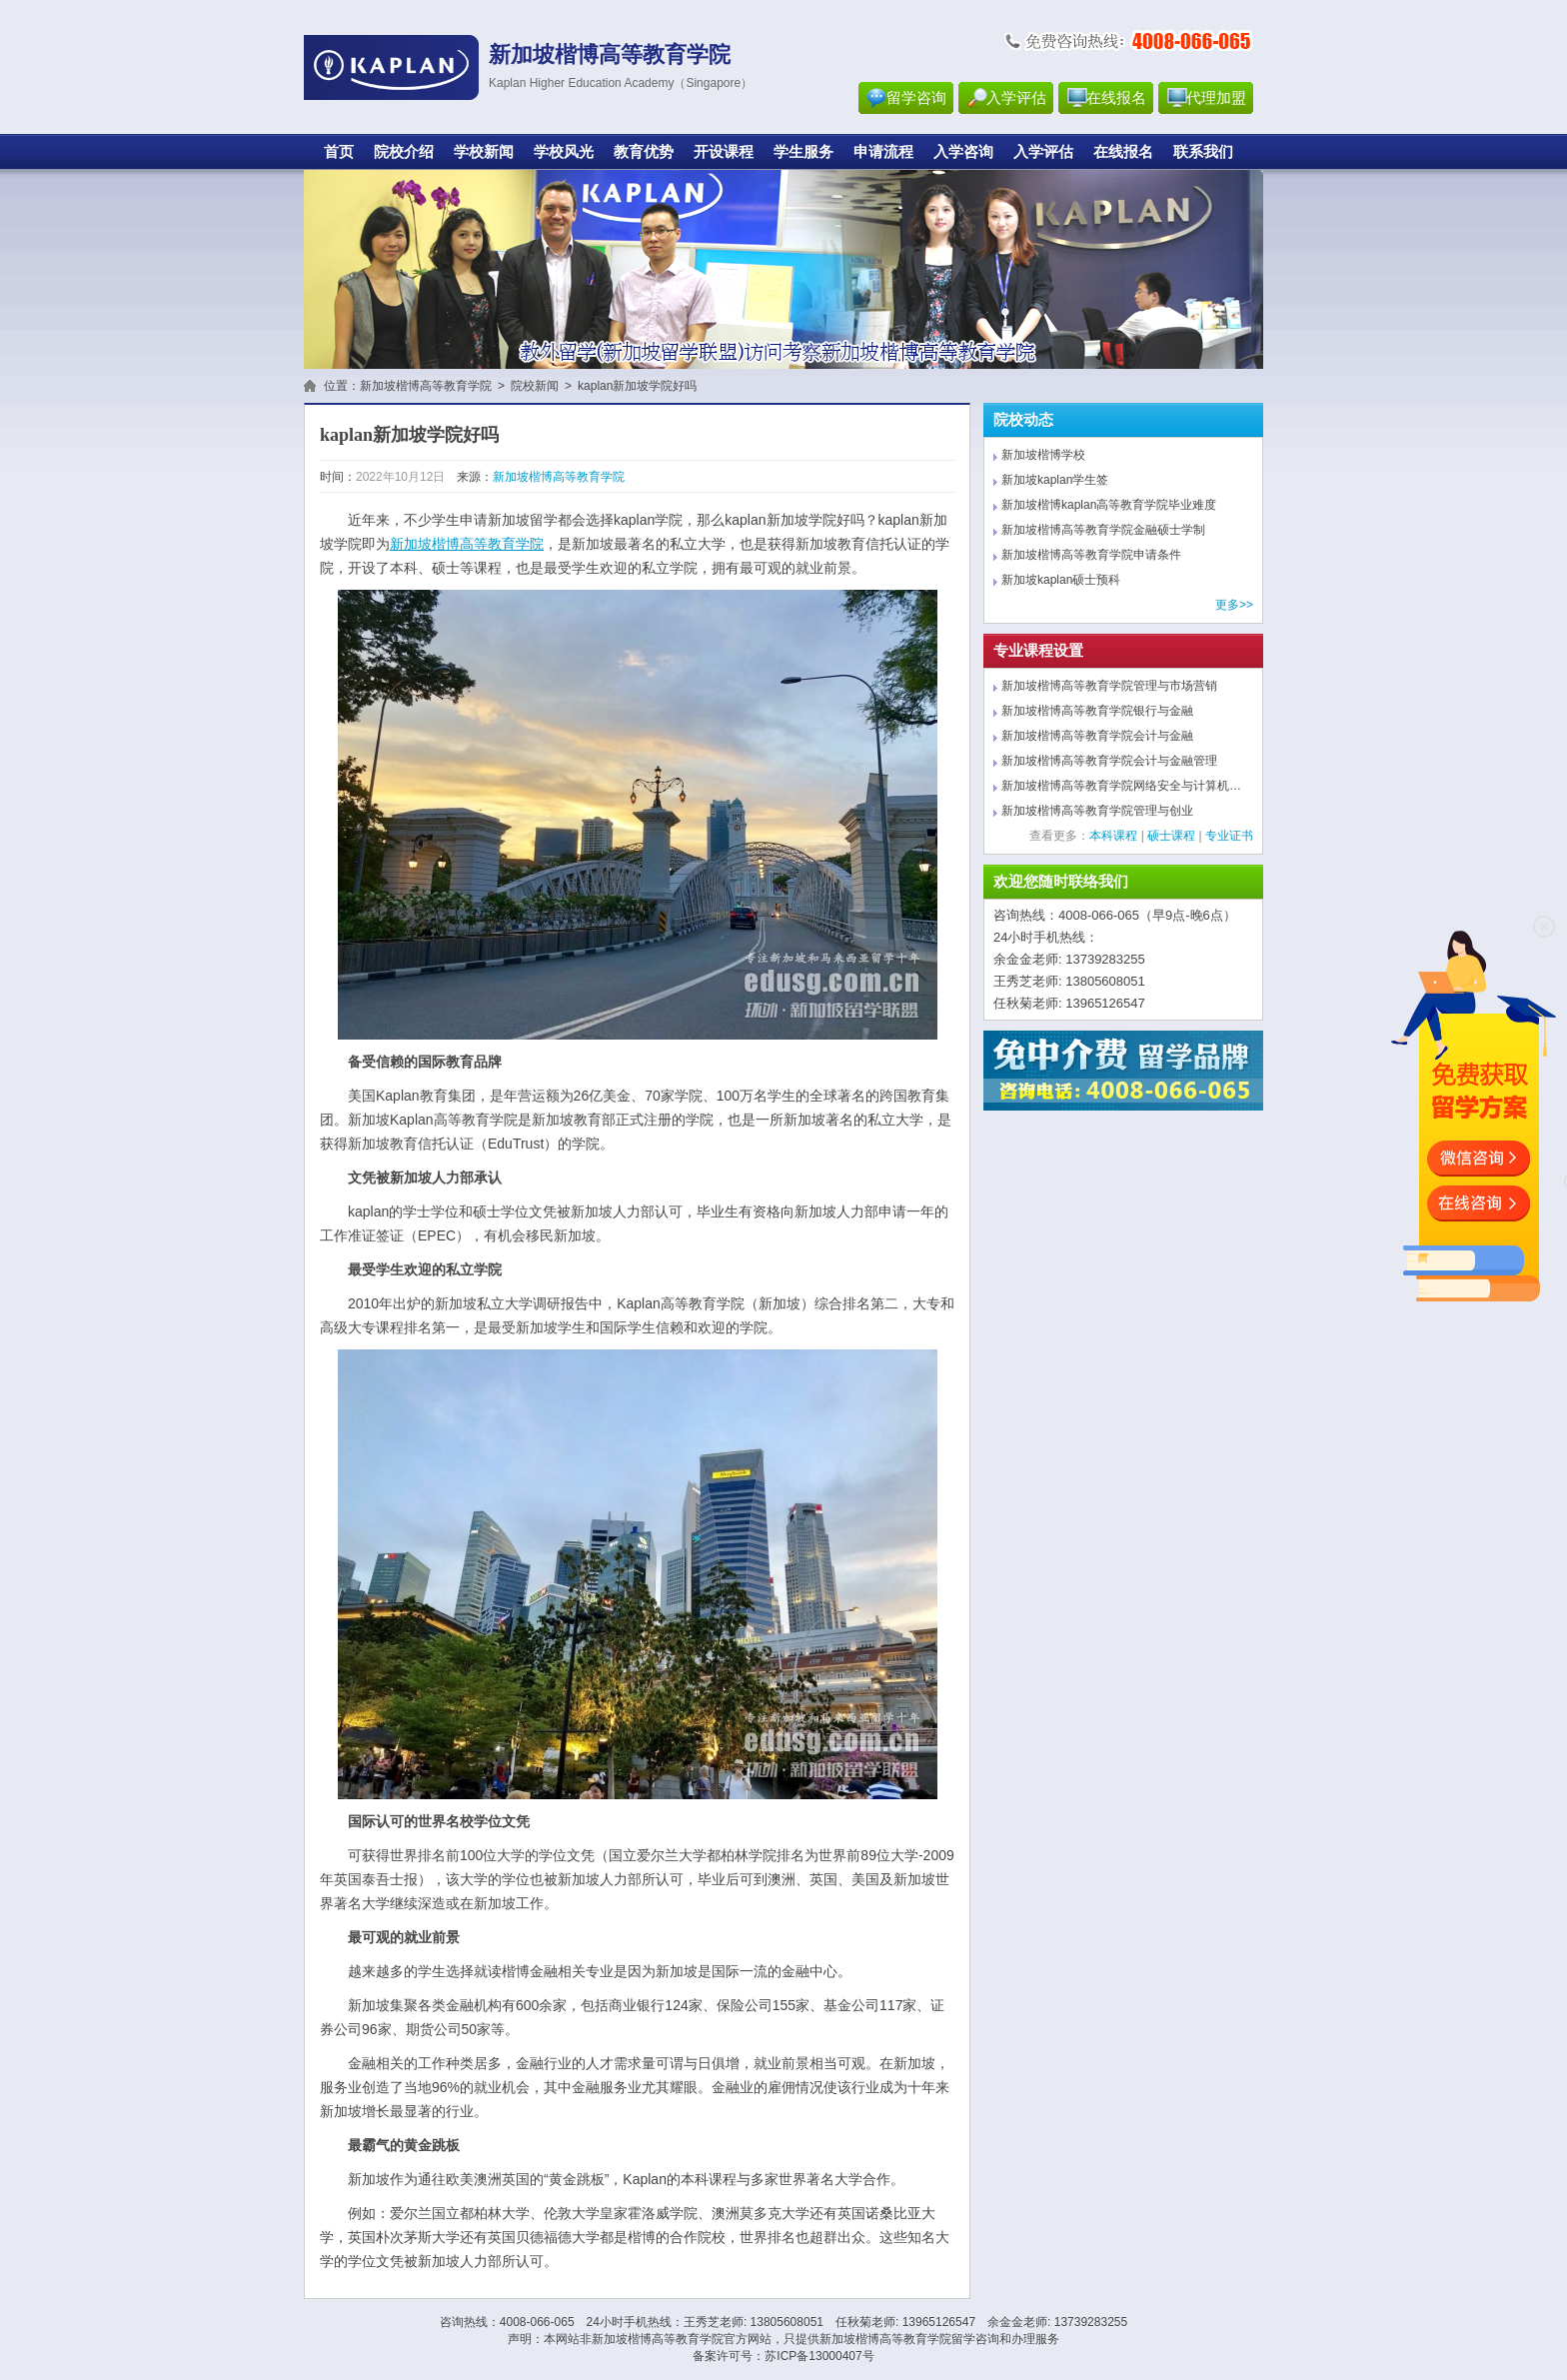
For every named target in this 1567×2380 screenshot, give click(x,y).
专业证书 (1229, 836)
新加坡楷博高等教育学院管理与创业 (1097, 811)
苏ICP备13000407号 (819, 2356)
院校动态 (1023, 420)
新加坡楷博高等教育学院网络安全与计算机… (1121, 786)
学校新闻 (484, 152)
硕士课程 (1171, 836)
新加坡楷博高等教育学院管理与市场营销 (1109, 686)
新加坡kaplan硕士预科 (1060, 580)
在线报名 (1116, 98)
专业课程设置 (1038, 651)
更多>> (1234, 605)
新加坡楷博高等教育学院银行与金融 (1097, 711)
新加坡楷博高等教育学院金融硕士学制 (1103, 530)
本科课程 (1113, 836)
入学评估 (1016, 98)
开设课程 (724, 152)
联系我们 (1203, 152)
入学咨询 (963, 152)
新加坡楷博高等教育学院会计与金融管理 (1109, 761)
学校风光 (564, 152)
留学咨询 (916, 98)
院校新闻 (535, 386)
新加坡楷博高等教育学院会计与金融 (1097, 736)
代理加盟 (1216, 98)
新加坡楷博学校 (1043, 455)
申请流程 (883, 152)
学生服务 (803, 152)
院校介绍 (404, 152)
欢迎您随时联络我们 (1060, 882)
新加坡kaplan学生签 (1054, 480)
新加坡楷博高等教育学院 (426, 386)
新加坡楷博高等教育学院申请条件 (1091, 555)
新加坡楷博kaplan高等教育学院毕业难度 (1108, 505)
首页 (339, 152)
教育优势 (644, 152)
